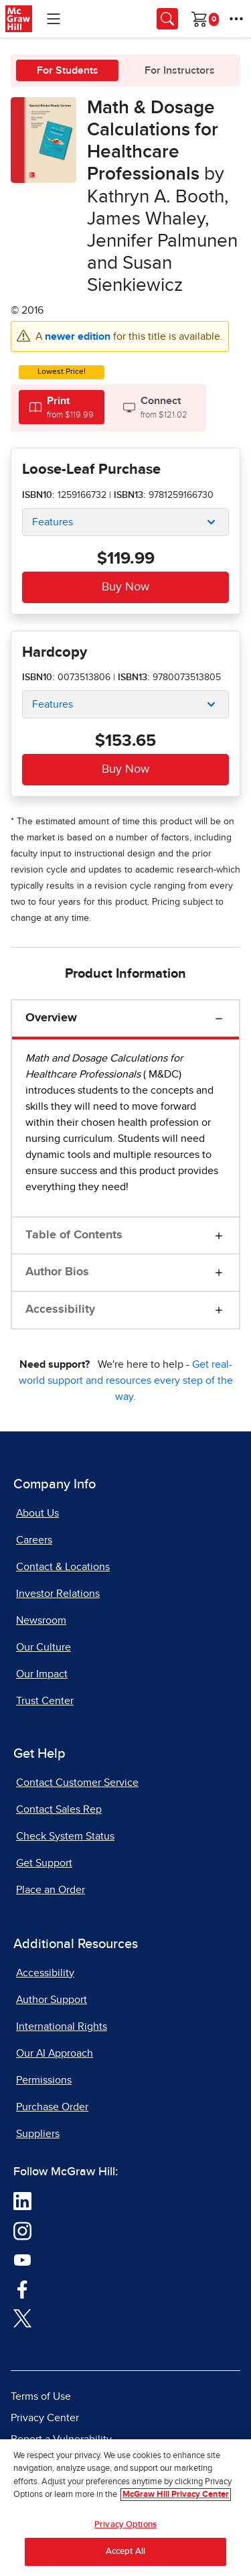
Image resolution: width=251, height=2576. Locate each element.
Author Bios (57, 1272)
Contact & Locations (63, 1566)
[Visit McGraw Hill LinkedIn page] (22, 2200)
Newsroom (41, 1620)
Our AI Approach (54, 2053)
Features (52, 522)
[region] (125, 2507)
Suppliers (38, 2133)
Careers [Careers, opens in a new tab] (34, 1540)
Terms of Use (41, 2396)
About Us (37, 1513)
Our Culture (43, 1647)
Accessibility (60, 1309)
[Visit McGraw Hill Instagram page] (22, 2229)
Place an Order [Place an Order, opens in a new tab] (50, 1889)
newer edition (79, 336)
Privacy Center (45, 2417)
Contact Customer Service (77, 1782)
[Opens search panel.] (167, 18)
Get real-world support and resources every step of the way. (126, 1380)
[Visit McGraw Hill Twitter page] (22, 2317)
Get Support (44, 1863)
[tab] (61, 407)
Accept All (125, 2551)
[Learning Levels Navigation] (53, 18)
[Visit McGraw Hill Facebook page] (22, 2287)
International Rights (61, 2026)
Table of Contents (73, 1235)
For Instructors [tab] (180, 70)
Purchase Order (52, 2107)
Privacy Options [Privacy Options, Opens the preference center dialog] (125, 2524)
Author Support (51, 1999)
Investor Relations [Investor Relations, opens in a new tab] (58, 1593)
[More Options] (236, 18)
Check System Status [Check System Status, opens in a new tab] (65, 1836)
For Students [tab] (67, 70)
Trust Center (45, 1700)
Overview (51, 1018)
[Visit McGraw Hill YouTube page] (22, 2259)
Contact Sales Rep (59, 1809)
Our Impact (42, 1674)
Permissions (44, 2080)
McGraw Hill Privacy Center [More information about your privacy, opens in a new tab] (175, 2494)
